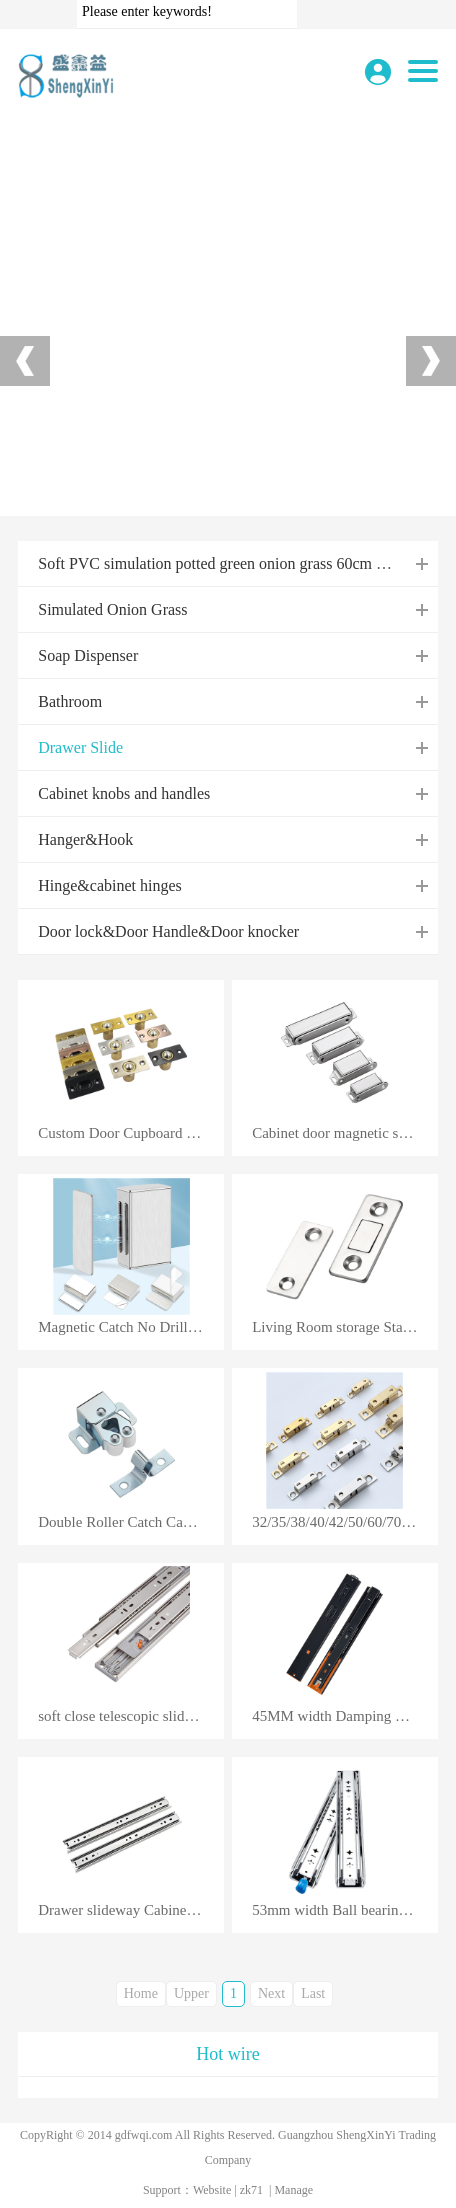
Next (271, 1993)
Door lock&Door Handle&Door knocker (168, 931)
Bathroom (70, 701)
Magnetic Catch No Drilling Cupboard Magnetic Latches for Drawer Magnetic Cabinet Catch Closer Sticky (131, 1327)
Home (141, 1993)
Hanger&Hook (85, 839)
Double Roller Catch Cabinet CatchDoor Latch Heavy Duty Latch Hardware (131, 1522)
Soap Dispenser (88, 655)
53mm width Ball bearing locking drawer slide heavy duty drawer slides (345, 1910)
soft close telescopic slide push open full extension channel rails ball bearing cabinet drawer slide (131, 1716)
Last (313, 1993)
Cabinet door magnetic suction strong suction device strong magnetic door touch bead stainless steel (345, 1133)
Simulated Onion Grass (112, 609)
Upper (191, 1993)
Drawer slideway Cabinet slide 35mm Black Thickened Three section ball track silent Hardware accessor (131, 1910)
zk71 (251, 2190)
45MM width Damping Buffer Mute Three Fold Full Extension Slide (345, 1716)
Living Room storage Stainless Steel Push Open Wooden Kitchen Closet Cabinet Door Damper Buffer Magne (345, 1327)
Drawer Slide (80, 747)
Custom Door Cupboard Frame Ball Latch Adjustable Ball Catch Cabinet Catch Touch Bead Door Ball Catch (131, 1133)
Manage (293, 2190)
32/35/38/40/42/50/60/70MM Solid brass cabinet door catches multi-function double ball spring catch (345, 1522)
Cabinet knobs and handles (124, 793)
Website (212, 2190)
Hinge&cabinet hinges (110, 885)
